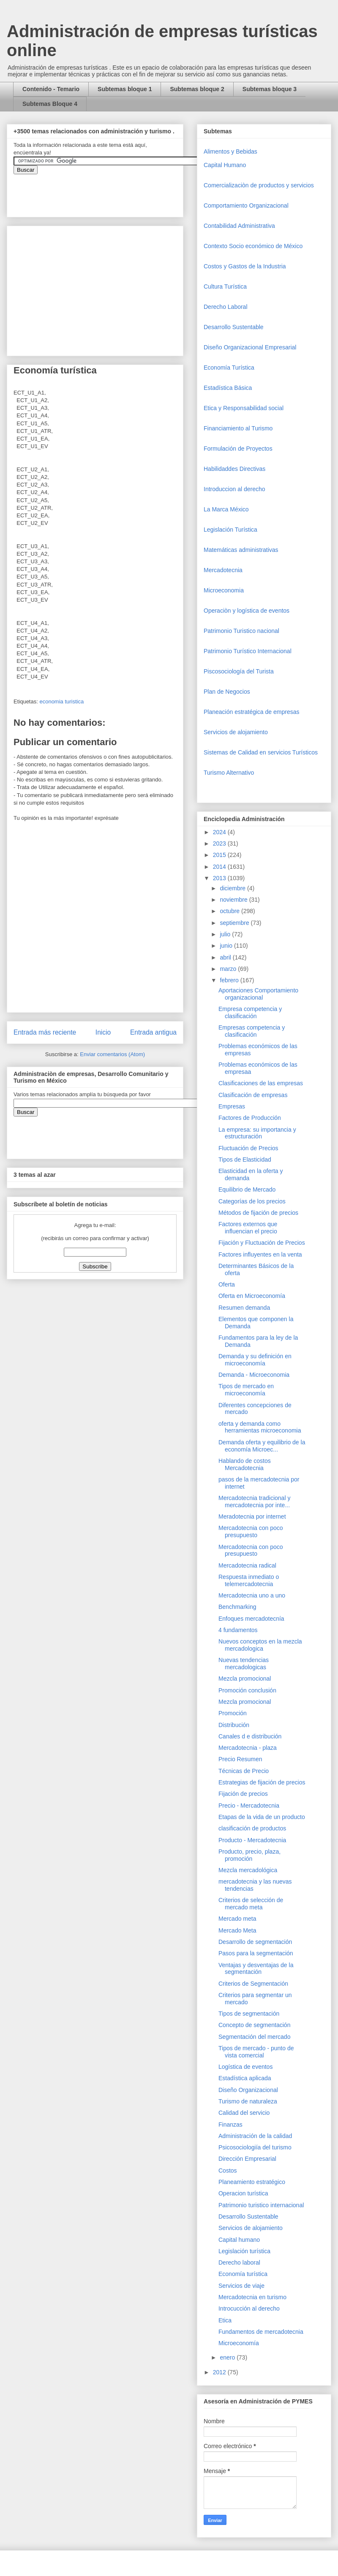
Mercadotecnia (223, 570)
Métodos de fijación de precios (258, 1212)
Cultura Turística (225, 286)
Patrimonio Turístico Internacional (248, 651)
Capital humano (239, 2239)
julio (226, 934)
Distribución (233, 1725)
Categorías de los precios (252, 1201)
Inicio (103, 1032)
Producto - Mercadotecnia (252, 1840)
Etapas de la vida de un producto (261, 1817)
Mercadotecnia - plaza (247, 1747)
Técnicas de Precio (243, 1771)
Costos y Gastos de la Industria (245, 266)
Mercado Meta (237, 1930)
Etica (225, 2320)
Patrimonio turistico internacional (261, 2205)
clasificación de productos (252, 1828)
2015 (220, 854)
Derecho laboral (239, 2262)
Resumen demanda (244, 1307)
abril (226, 957)
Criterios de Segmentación (253, 1983)
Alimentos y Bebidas (230, 151)
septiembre (235, 922)
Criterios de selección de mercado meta (250, 1904)
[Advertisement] (25, 2395)
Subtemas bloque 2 (197, 89)
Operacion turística (243, 2193)
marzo (229, 968)
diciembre (233, 888)
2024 (220, 832)
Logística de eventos (245, 2066)
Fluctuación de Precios (248, 1148)
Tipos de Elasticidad (244, 1159)
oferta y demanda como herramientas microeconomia (259, 1427)
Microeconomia (224, 590)
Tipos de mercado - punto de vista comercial (256, 2052)
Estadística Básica (228, 387)
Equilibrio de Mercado (246, 1189)
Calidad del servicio (244, 2112)
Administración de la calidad (255, 2136)
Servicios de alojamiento (236, 732)
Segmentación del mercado (254, 2036)
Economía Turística (229, 367)
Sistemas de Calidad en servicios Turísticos (261, 752)
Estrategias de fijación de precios (261, 1782)
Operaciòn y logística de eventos (246, 610)
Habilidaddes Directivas (234, 468)
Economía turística (242, 2274)
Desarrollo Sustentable (234, 327)
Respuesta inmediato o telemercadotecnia (248, 1580)
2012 (220, 2372)
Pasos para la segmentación (255, 1953)
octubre (230, 911)
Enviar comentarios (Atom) (112, 1054)
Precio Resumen (240, 1759)
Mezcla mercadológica (247, 1870)
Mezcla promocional (244, 1678)
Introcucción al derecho (249, 2308)
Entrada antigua (153, 1032)
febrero (230, 980)
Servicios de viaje (241, 2285)
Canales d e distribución (249, 1736)
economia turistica (61, 701)
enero (228, 2357)
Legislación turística (244, 2251)
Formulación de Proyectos (238, 448)
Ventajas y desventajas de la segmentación (255, 1969)
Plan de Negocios (227, 691)
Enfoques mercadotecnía (251, 1618)
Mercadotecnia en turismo (252, 2297)
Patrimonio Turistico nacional (241, 630)
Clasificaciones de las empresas (260, 1083)
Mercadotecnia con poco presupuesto (250, 1531)
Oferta (226, 1284)
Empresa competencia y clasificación (250, 1012)
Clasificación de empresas (252, 1095)
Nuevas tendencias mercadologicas (243, 1663)
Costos (227, 2170)
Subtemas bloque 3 (270, 89)
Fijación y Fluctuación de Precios (261, 1242)
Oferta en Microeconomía (251, 1295)
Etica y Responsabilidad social (243, 408)
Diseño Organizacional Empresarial (250, 347)
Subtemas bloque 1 (125, 89)
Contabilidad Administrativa (239, 225)
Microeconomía (238, 2343)
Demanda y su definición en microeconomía (255, 1360)
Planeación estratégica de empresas (251, 711)
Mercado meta (237, 1918)
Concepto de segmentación (254, 2025)
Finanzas (230, 2124)
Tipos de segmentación (248, 2013)
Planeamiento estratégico (251, 2182)
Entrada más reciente (45, 1032)
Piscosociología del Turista (239, 671)
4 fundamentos (238, 1630)
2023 (220, 843)
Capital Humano (225, 165)
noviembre (234, 899)
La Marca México (226, 509)
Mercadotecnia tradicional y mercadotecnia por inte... (254, 1501)
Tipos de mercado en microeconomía (246, 1390)
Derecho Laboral (226, 306)
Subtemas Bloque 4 (49, 103)
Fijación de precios (243, 1793)
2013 (220, 878)
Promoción (232, 1713)
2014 (220, 866)
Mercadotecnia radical (247, 1565)
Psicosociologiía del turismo (255, 2147)
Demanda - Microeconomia (253, 1374)
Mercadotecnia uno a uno (251, 1595)
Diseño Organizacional (248, 2090)
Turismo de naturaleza (247, 2101)
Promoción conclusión (247, 1690)
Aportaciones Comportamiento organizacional (258, 994)
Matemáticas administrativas (241, 549)
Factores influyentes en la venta (260, 1254)
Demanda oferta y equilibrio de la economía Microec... (261, 1446)
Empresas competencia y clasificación (251, 1031)
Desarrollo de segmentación (255, 1941)
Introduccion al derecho (234, 489)
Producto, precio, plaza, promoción (249, 1855)
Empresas (231, 1106)
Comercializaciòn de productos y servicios (259, 185)
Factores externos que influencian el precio (247, 1228)
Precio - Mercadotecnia (248, 1805)
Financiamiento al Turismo (238, 428)
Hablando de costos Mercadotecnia (244, 1464)
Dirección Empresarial (247, 2158)
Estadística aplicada (244, 2078)
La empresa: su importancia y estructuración (257, 1133)
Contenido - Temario (50, 89)
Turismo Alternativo (229, 772)
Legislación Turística (230, 529)
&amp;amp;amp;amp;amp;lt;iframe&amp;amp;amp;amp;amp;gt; (109, 191)
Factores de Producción (249, 1117)
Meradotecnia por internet (252, 1516)
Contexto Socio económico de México (253, 246)
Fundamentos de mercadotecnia (260, 2331)
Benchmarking (237, 1606)
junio (227, 945)
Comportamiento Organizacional (246, 205)
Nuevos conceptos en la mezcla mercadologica (260, 1645)
